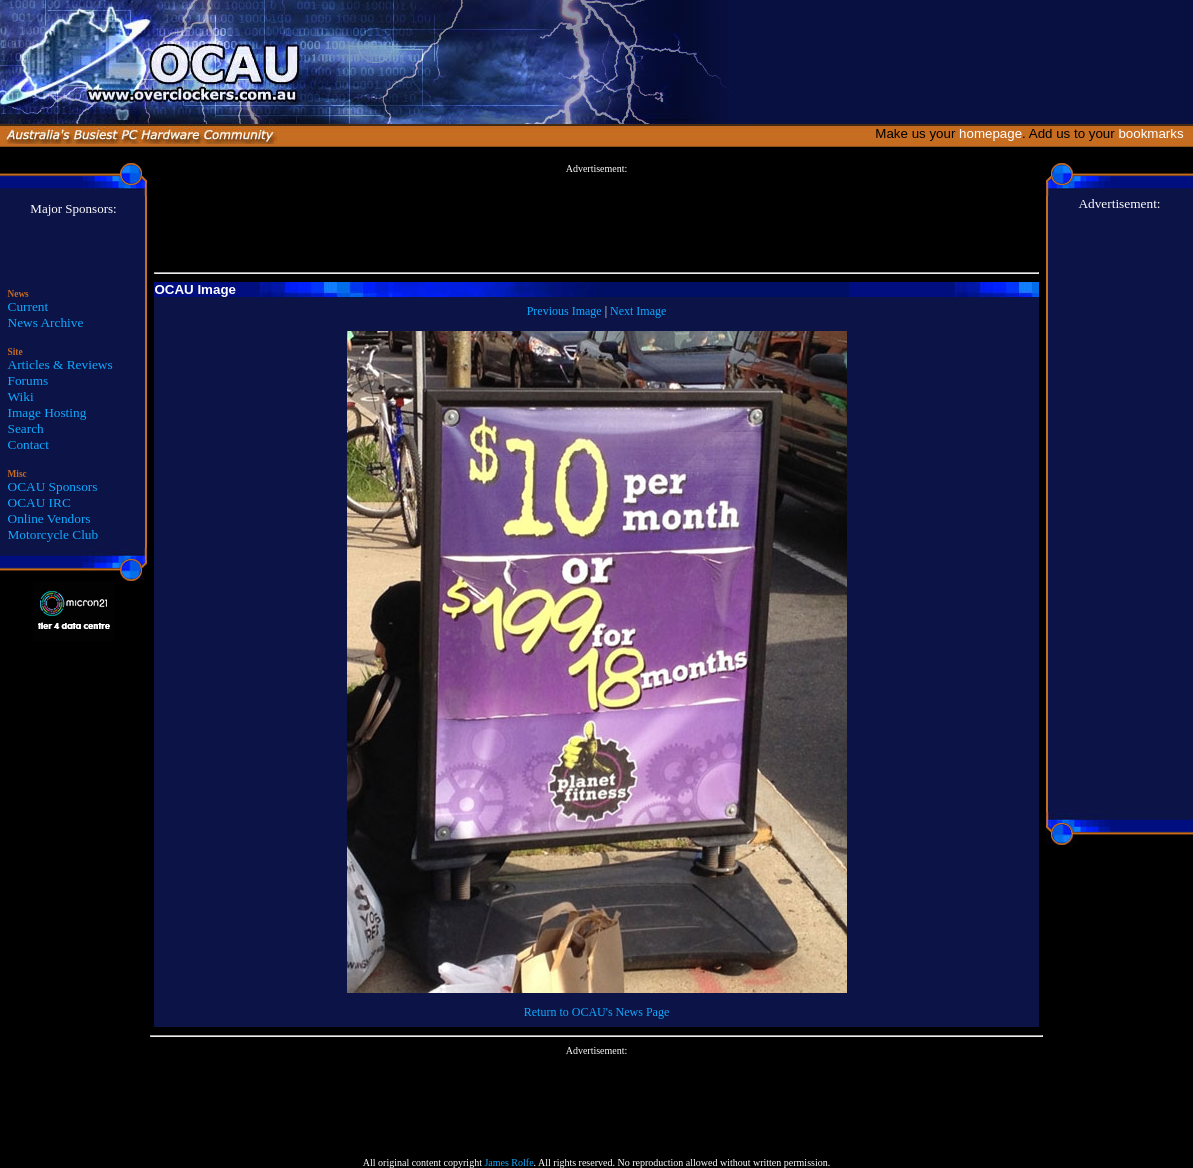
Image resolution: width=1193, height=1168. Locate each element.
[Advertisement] (597, 219)
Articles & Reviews (60, 364)
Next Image (638, 311)
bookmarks (1154, 133)
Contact (28, 444)
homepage (990, 133)
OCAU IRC (39, 502)
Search (26, 428)
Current (28, 306)
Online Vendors (49, 518)
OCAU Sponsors (53, 486)
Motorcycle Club (53, 534)
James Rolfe (508, 1162)
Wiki (21, 396)
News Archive (46, 322)
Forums (28, 380)
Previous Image (564, 311)
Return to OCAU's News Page (596, 1012)
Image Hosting (47, 412)
